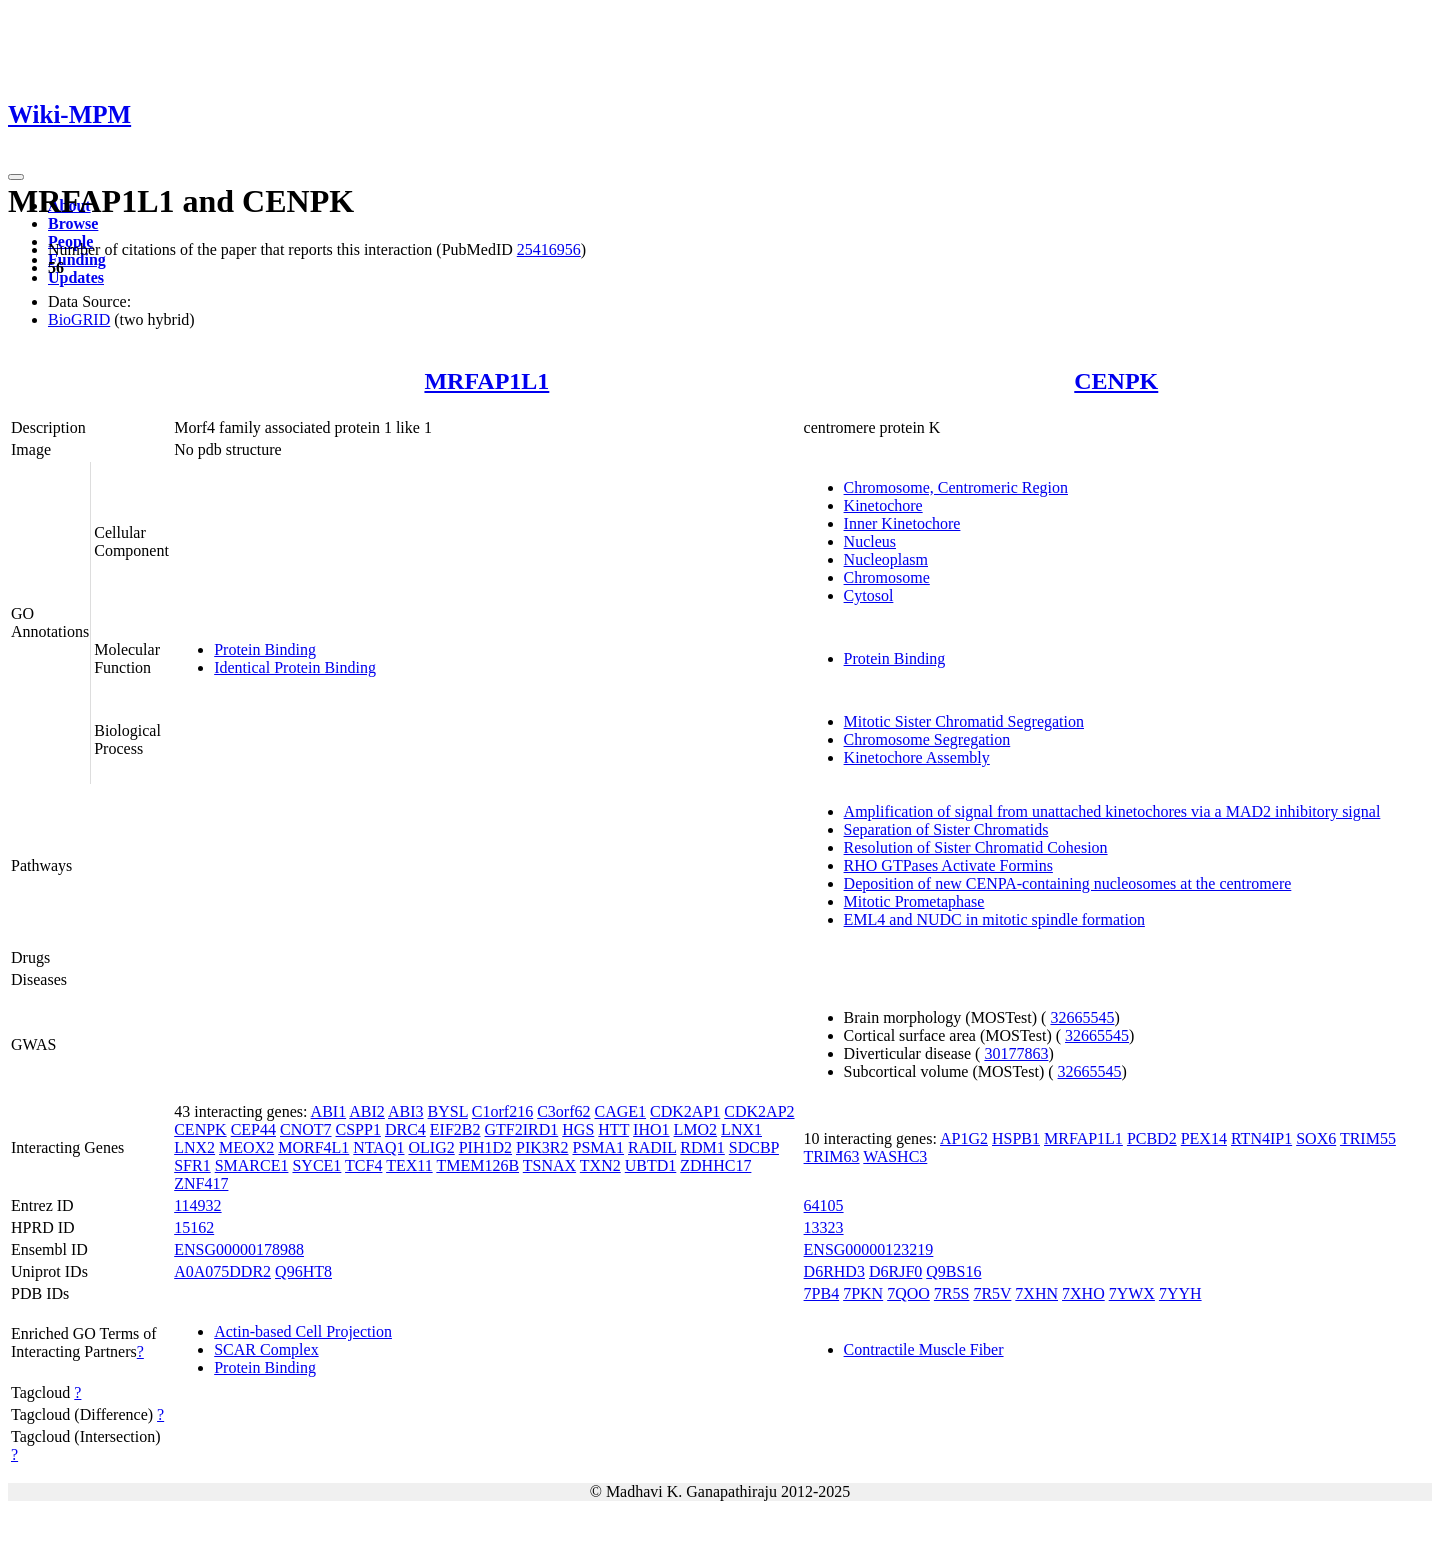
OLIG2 (431, 1147)
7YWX (1132, 1293)
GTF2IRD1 (522, 1129)
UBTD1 (651, 1165)
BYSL (448, 1111)
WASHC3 (895, 1156)
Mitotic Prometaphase (914, 901)
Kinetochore (883, 505)
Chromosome (887, 577)
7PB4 (822, 1293)
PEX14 (1204, 1138)
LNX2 (194, 1147)
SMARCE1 (252, 1165)
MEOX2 (246, 1147)
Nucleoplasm (886, 559)
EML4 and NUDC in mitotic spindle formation (994, 919)
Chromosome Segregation (927, 739)
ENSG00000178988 (239, 1249)
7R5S (952, 1293)
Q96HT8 (303, 1271)
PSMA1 (598, 1147)
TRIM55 (1368, 1138)
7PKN (863, 1293)
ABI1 (329, 1111)
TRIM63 (832, 1156)
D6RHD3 (834, 1271)
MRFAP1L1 (486, 381)
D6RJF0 (895, 1271)
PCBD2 (1152, 1138)
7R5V (992, 1293)
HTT (613, 1129)
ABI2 (367, 1111)
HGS (578, 1129)
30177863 (1016, 1053)
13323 (824, 1227)
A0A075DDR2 (222, 1271)
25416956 (549, 249)
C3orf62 (563, 1111)
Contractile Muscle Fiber (924, 1349)
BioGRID (79, 319)
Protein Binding (265, 649)
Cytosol (869, 595)
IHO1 (651, 1129)
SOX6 (1316, 1138)
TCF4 (363, 1165)
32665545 (1082, 1017)
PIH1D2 (485, 1147)
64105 (824, 1205)
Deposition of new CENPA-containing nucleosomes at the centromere (1068, 883)
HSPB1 (1016, 1138)
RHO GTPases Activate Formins (948, 865)
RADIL (652, 1147)
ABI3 (406, 1111)
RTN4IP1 (1261, 1138)
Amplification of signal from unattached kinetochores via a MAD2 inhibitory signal (1112, 811)
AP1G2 (964, 1138)
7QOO (908, 1293)
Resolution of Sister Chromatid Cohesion (976, 847)
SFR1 (192, 1165)
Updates (76, 277)
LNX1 (741, 1129)
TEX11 (409, 1165)
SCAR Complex (266, 1349)
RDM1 (702, 1147)
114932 (197, 1205)
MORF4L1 (313, 1147)
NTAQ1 (378, 1147)
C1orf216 (502, 1111)
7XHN (1036, 1293)
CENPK (1116, 381)
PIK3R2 (542, 1147)
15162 (194, 1227)
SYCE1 (316, 1165)
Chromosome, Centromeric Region (956, 487)
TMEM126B (477, 1165)
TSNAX (549, 1165)
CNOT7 (306, 1129)
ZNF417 (201, 1183)
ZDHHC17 (715, 1165)
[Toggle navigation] (16, 177)
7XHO (1083, 1293)
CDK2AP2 (759, 1111)
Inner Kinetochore (902, 523)
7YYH (1180, 1293)
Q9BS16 (953, 1271)
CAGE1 (621, 1111)
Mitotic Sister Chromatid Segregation (964, 721)
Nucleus (870, 541)
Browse (73, 223)
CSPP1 (358, 1129)
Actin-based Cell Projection (303, 1331)
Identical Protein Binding (295, 667)
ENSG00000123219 (869, 1249)
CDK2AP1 (685, 1111)
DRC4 (405, 1129)
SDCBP (754, 1147)
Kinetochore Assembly (917, 757)
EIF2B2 (455, 1129)
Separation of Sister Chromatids (946, 829)
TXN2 (600, 1165)
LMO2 (696, 1129)
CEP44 (253, 1129)
